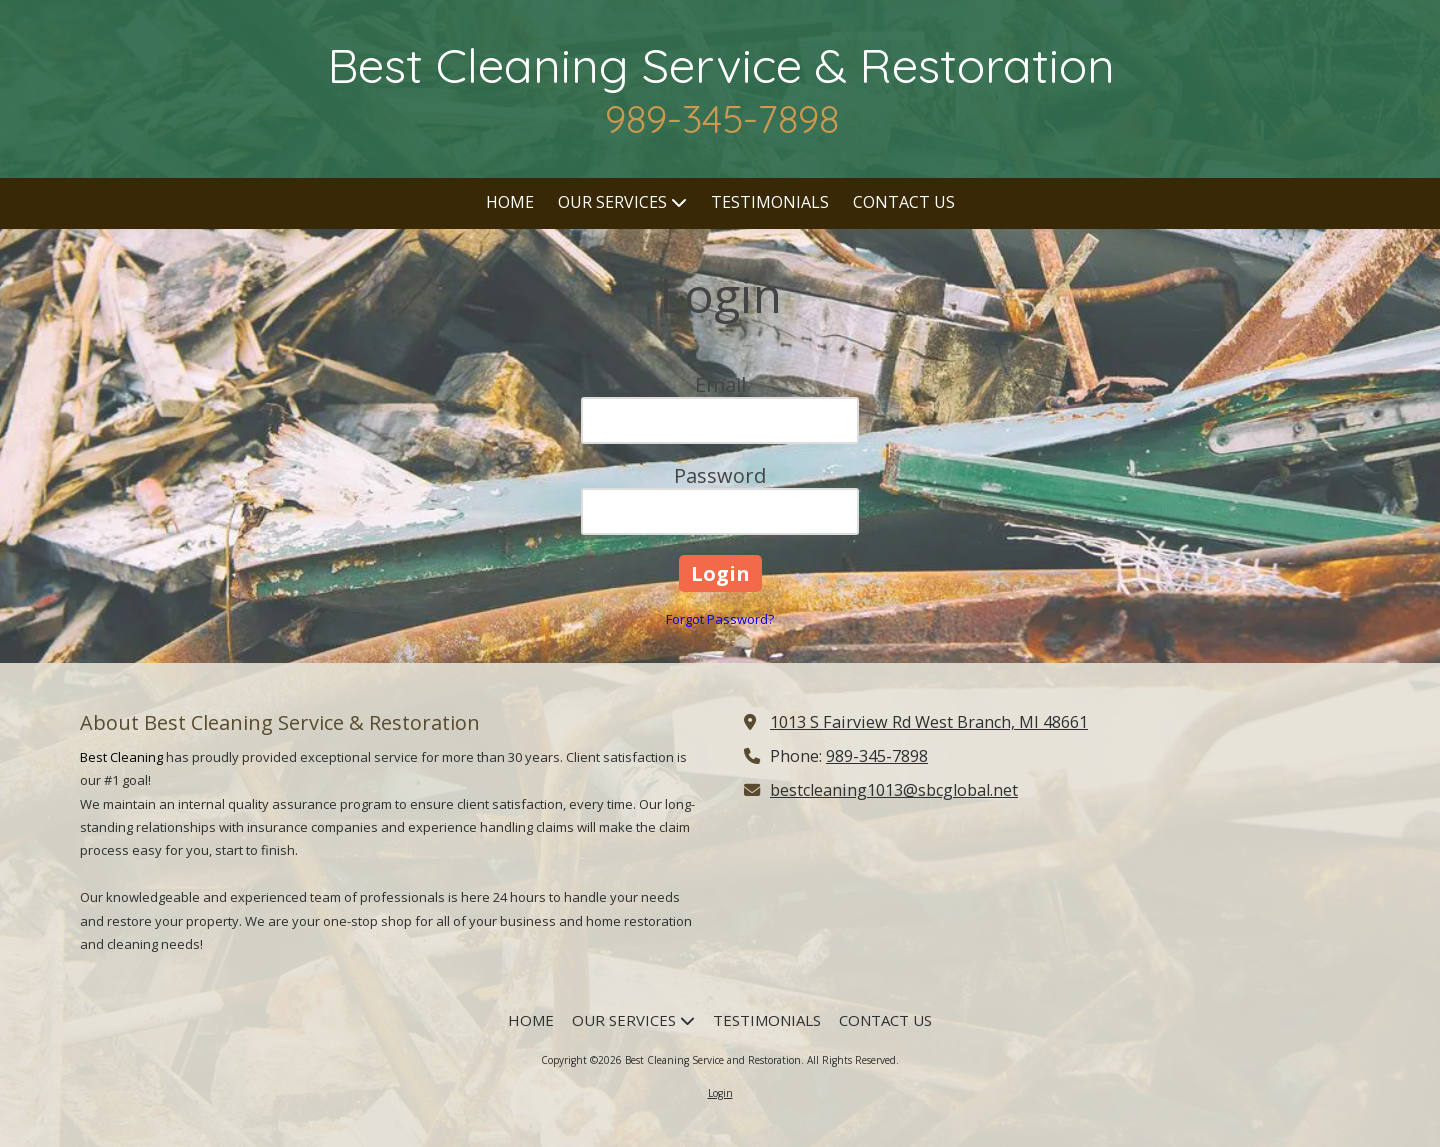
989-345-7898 (877, 756)
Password (720, 475)
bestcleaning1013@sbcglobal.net (894, 790)
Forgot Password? (720, 619)
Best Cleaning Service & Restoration (721, 65)
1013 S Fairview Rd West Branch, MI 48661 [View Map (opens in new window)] (929, 722)
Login (720, 1093)
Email (720, 384)
